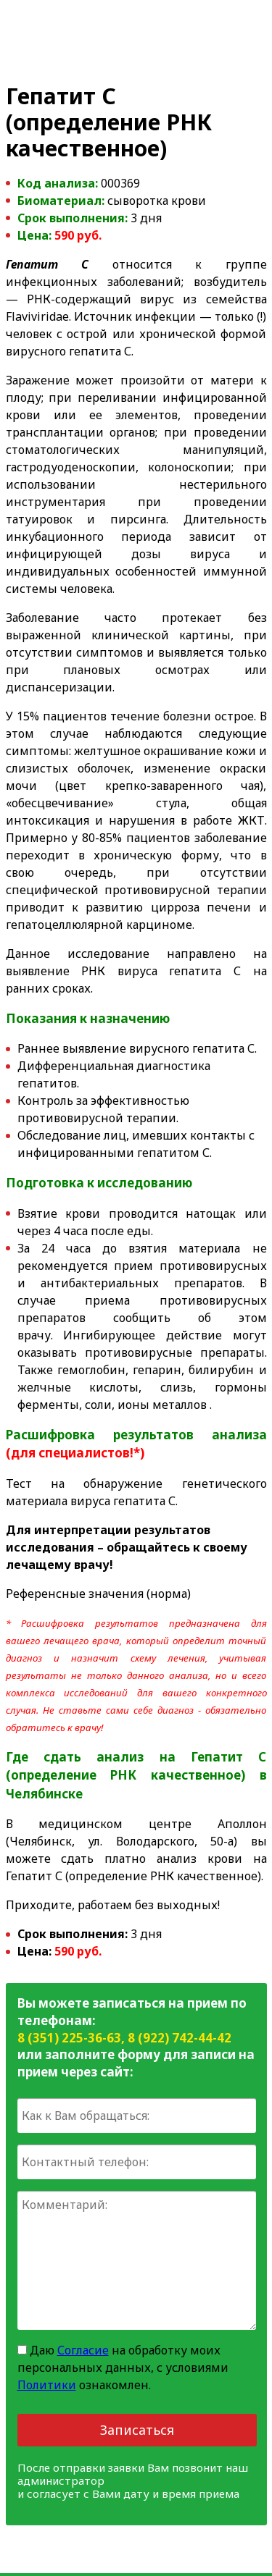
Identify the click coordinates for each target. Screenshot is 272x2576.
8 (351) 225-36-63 (69, 2037)
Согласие (83, 2350)
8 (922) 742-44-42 (179, 2037)
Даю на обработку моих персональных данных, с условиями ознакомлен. (122, 2367)
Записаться (137, 2429)
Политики (46, 2385)
